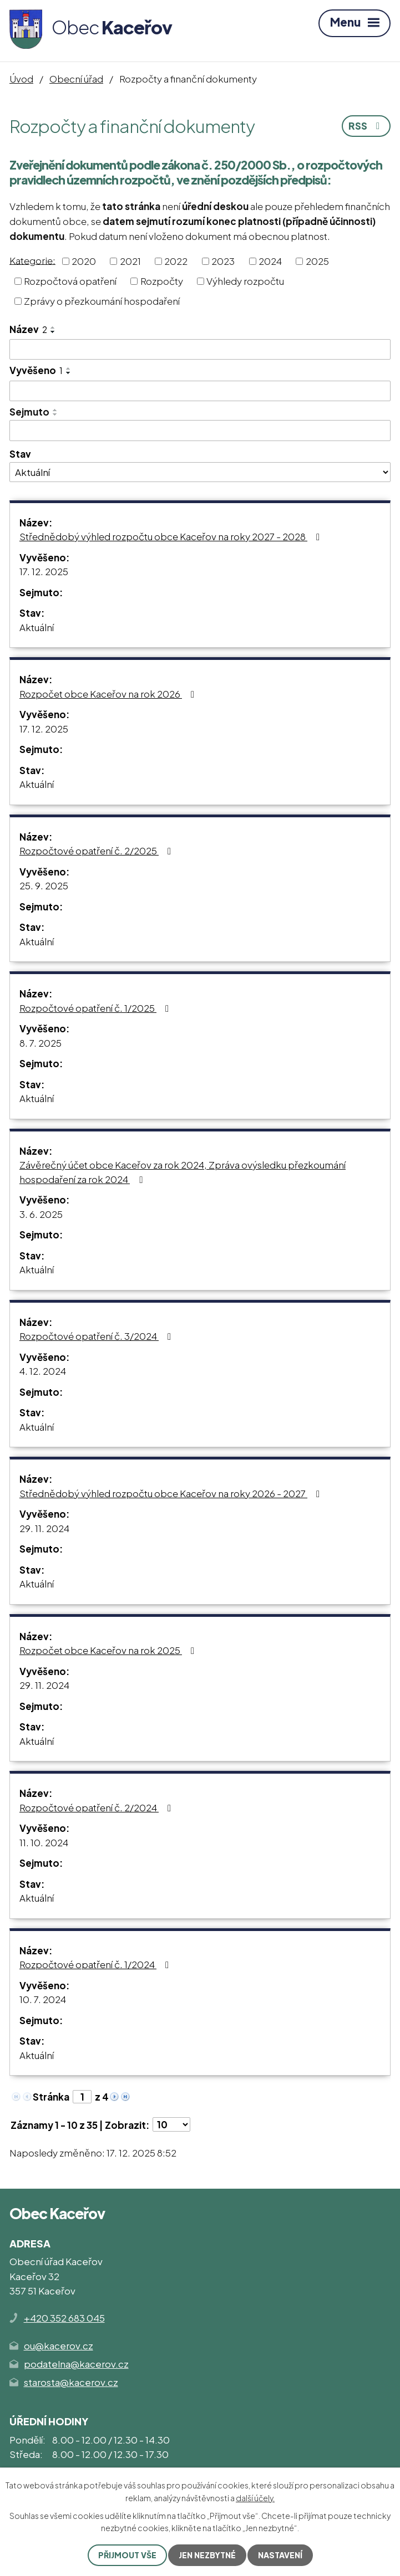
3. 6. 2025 (41, 1214)
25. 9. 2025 (43, 885)
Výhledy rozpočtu (245, 281)
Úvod (21, 79)
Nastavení (280, 2555)
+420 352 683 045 (64, 2318)
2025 (317, 261)
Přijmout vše (127, 2555)
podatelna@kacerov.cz (76, 2364)
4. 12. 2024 (42, 1371)
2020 (84, 261)
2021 (130, 261)
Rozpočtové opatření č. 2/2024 (97, 1807)
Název (28, 329)
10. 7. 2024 (42, 1999)
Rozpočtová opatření (70, 281)
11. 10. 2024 (43, 1842)
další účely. (255, 2497)
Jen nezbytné (207, 2555)
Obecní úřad (76, 79)
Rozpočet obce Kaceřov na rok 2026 (109, 694)
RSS (366, 126)
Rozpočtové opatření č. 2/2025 (97, 850)
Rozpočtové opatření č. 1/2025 (96, 1008)
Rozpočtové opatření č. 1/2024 (96, 1964)
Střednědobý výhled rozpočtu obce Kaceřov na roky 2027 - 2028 (171, 536)
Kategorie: (32, 260)
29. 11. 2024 (44, 1528)
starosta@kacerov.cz (71, 2382)
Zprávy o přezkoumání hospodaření (102, 301)
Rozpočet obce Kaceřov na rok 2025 (109, 1650)
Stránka (51, 2097)
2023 (223, 261)
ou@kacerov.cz (58, 2345)
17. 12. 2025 (43, 571)
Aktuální (36, 627)
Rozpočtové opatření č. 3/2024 (97, 1336)
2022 (176, 261)
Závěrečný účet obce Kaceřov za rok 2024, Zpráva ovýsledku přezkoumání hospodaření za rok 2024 (182, 1172)
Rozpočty (161, 281)
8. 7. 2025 (40, 1043)
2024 (270, 261)
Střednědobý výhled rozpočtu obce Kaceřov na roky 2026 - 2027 (171, 1493)
